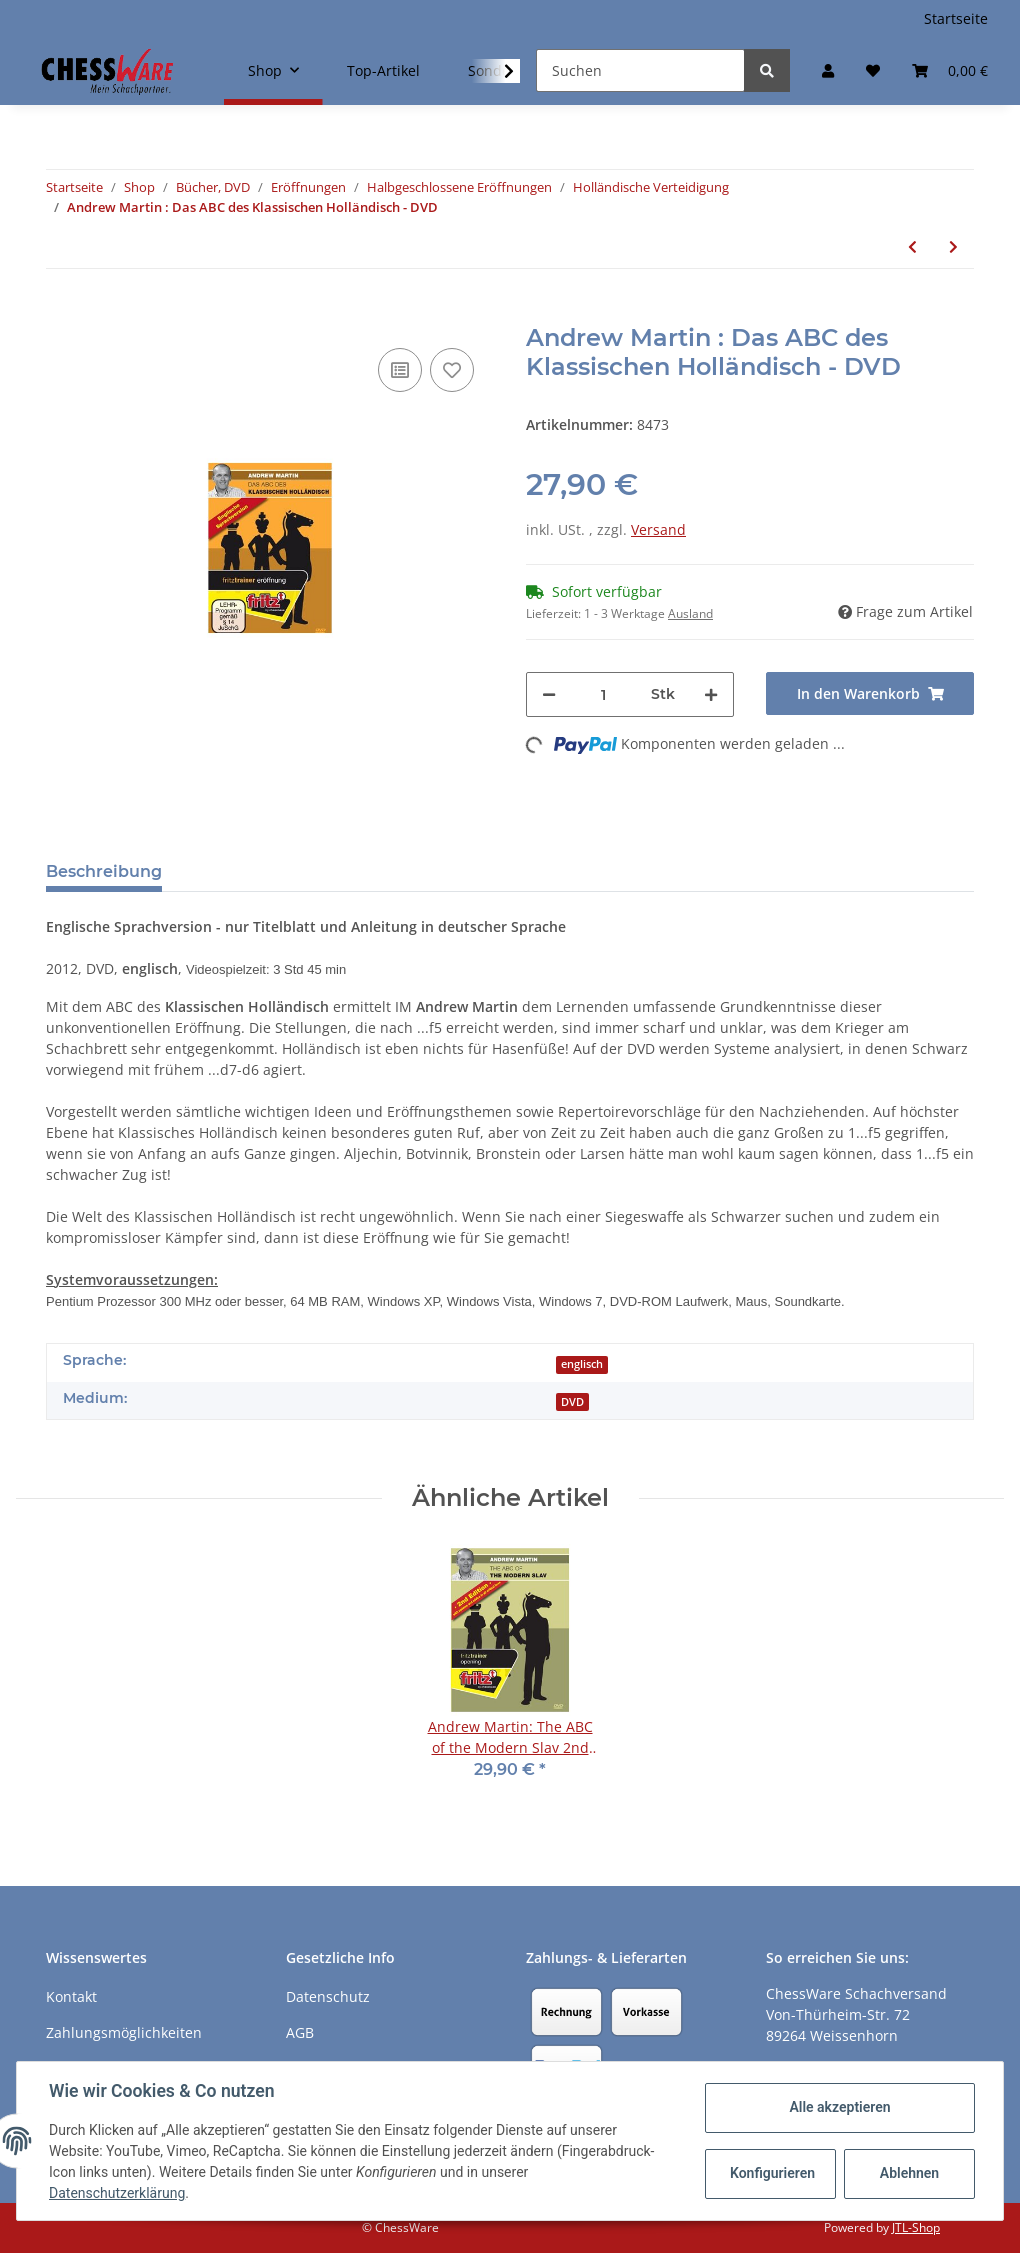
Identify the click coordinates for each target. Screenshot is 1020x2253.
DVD (572, 1402)
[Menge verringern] (549, 694)
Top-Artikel (383, 70)
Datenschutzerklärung (117, 2193)
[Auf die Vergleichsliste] (400, 370)
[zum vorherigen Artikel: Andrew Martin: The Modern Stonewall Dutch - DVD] (912, 246)
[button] (828, 70)
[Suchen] (640, 70)
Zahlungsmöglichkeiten (124, 2032)
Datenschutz (328, 1996)
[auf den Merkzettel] (452, 370)
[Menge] (603, 694)
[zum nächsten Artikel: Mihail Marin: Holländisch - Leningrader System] (953, 246)
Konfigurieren (772, 2173)
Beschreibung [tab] (104, 871)
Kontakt (71, 1996)
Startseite (956, 18)
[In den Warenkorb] (62, 313)
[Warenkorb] (950, 70)
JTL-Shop (916, 2227)
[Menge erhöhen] (711, 694)
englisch (582, 1364)
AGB (300, 2032)
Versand (658, 529)
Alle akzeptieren (839, 2107)
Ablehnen (909, 2173)
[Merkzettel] (873, 70)
